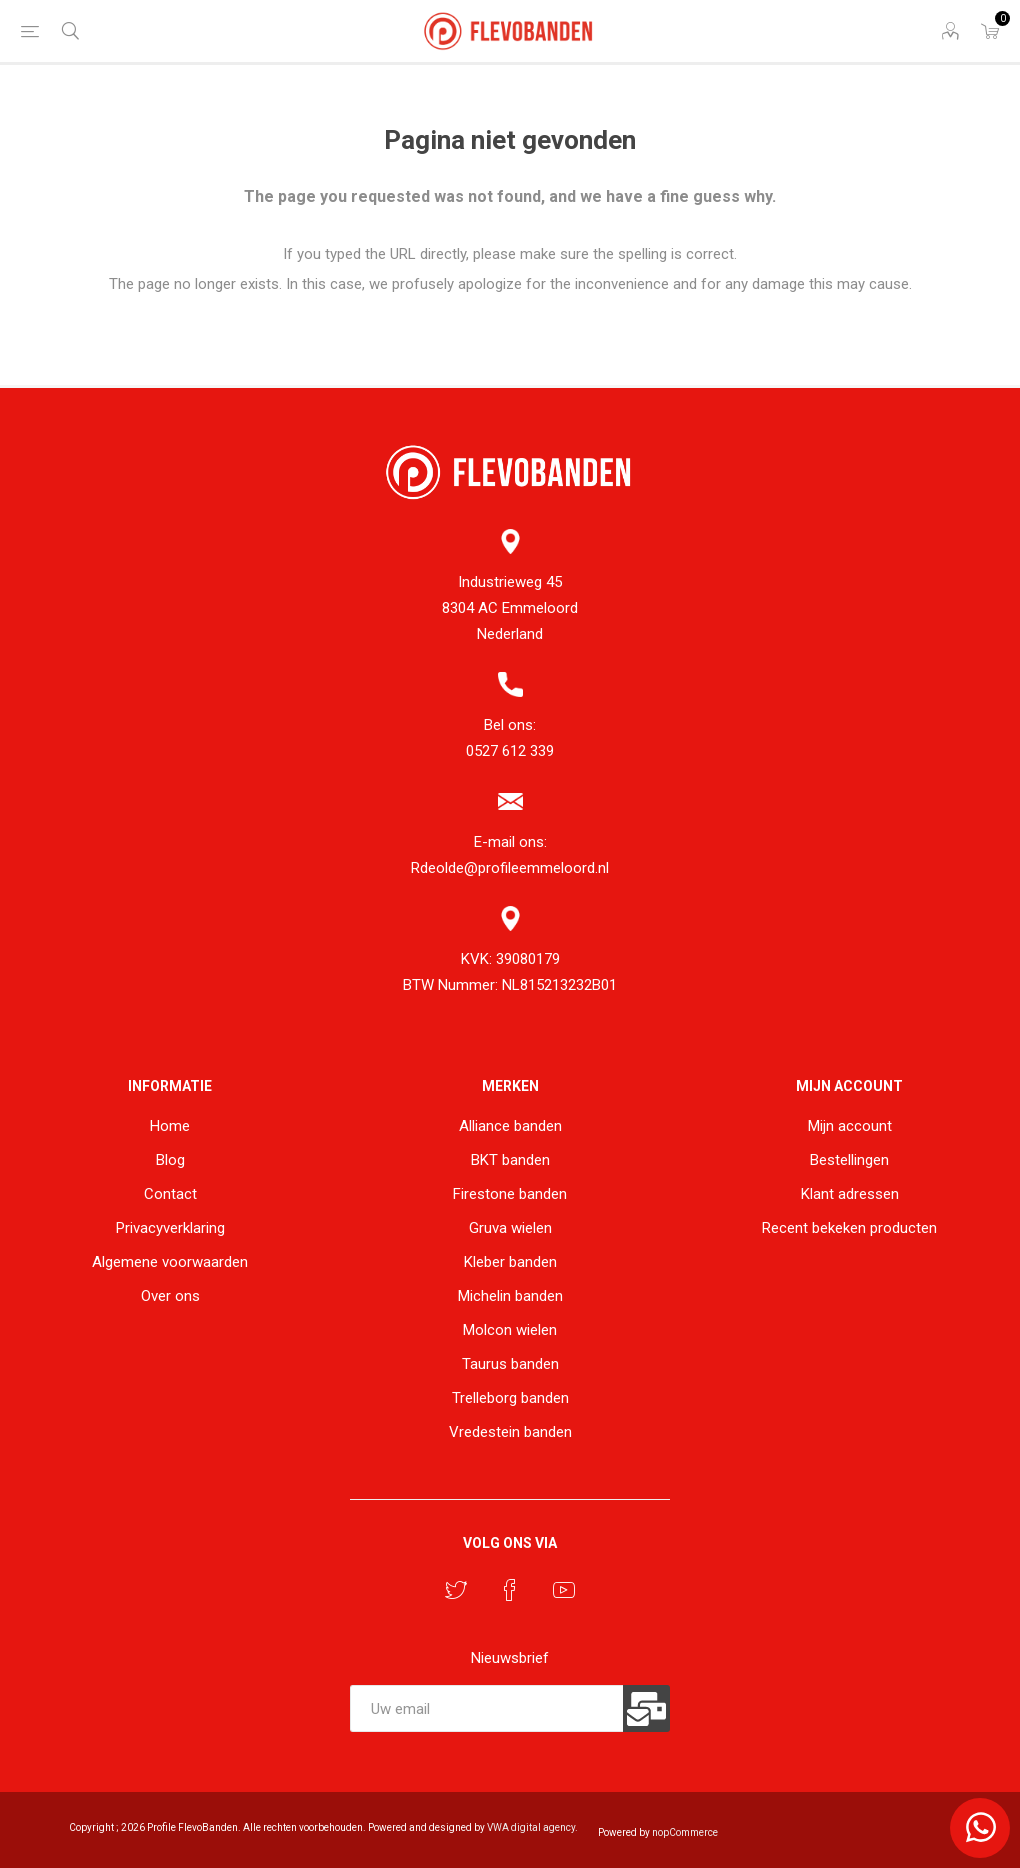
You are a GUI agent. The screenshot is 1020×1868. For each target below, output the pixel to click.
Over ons (170, 1296)
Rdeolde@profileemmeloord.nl (510, 868)
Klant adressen (850, 1194)
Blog (170, 1160)
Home (170, 1126)
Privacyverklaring (170, 1228)
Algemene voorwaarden (170, 1262)
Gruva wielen (510, 1228)
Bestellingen (849, 1160)
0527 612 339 (510, 751)
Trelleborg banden (510, 1398)
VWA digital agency (531, 1827)
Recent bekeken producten (849, 1228)
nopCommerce (685, 1832)
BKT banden (510, 1160)
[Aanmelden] (486, 1708)
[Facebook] (510, 1590)
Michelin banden (510, 1296)
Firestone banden (510, 1194)
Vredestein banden (510, 1432)
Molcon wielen (510, 1330)
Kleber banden (510, 1262)
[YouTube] (564, 1590)
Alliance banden (510, 1126)
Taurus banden (510, 1364)
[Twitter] (456, 1590)
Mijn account (850, 1126)
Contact (170, 1194)
